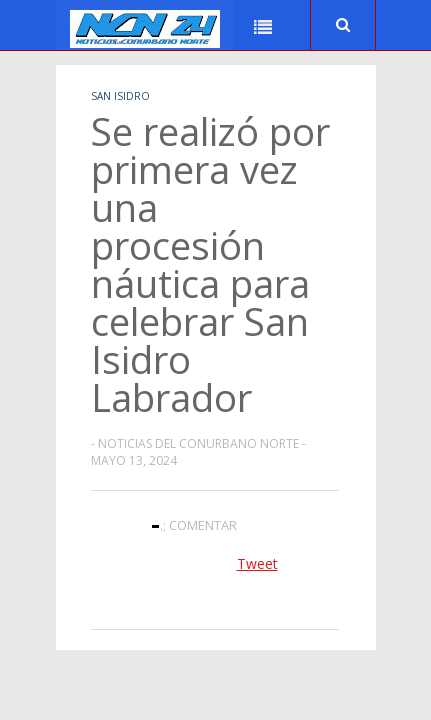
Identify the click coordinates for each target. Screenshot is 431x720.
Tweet (257, 563)
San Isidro (120, 96)
